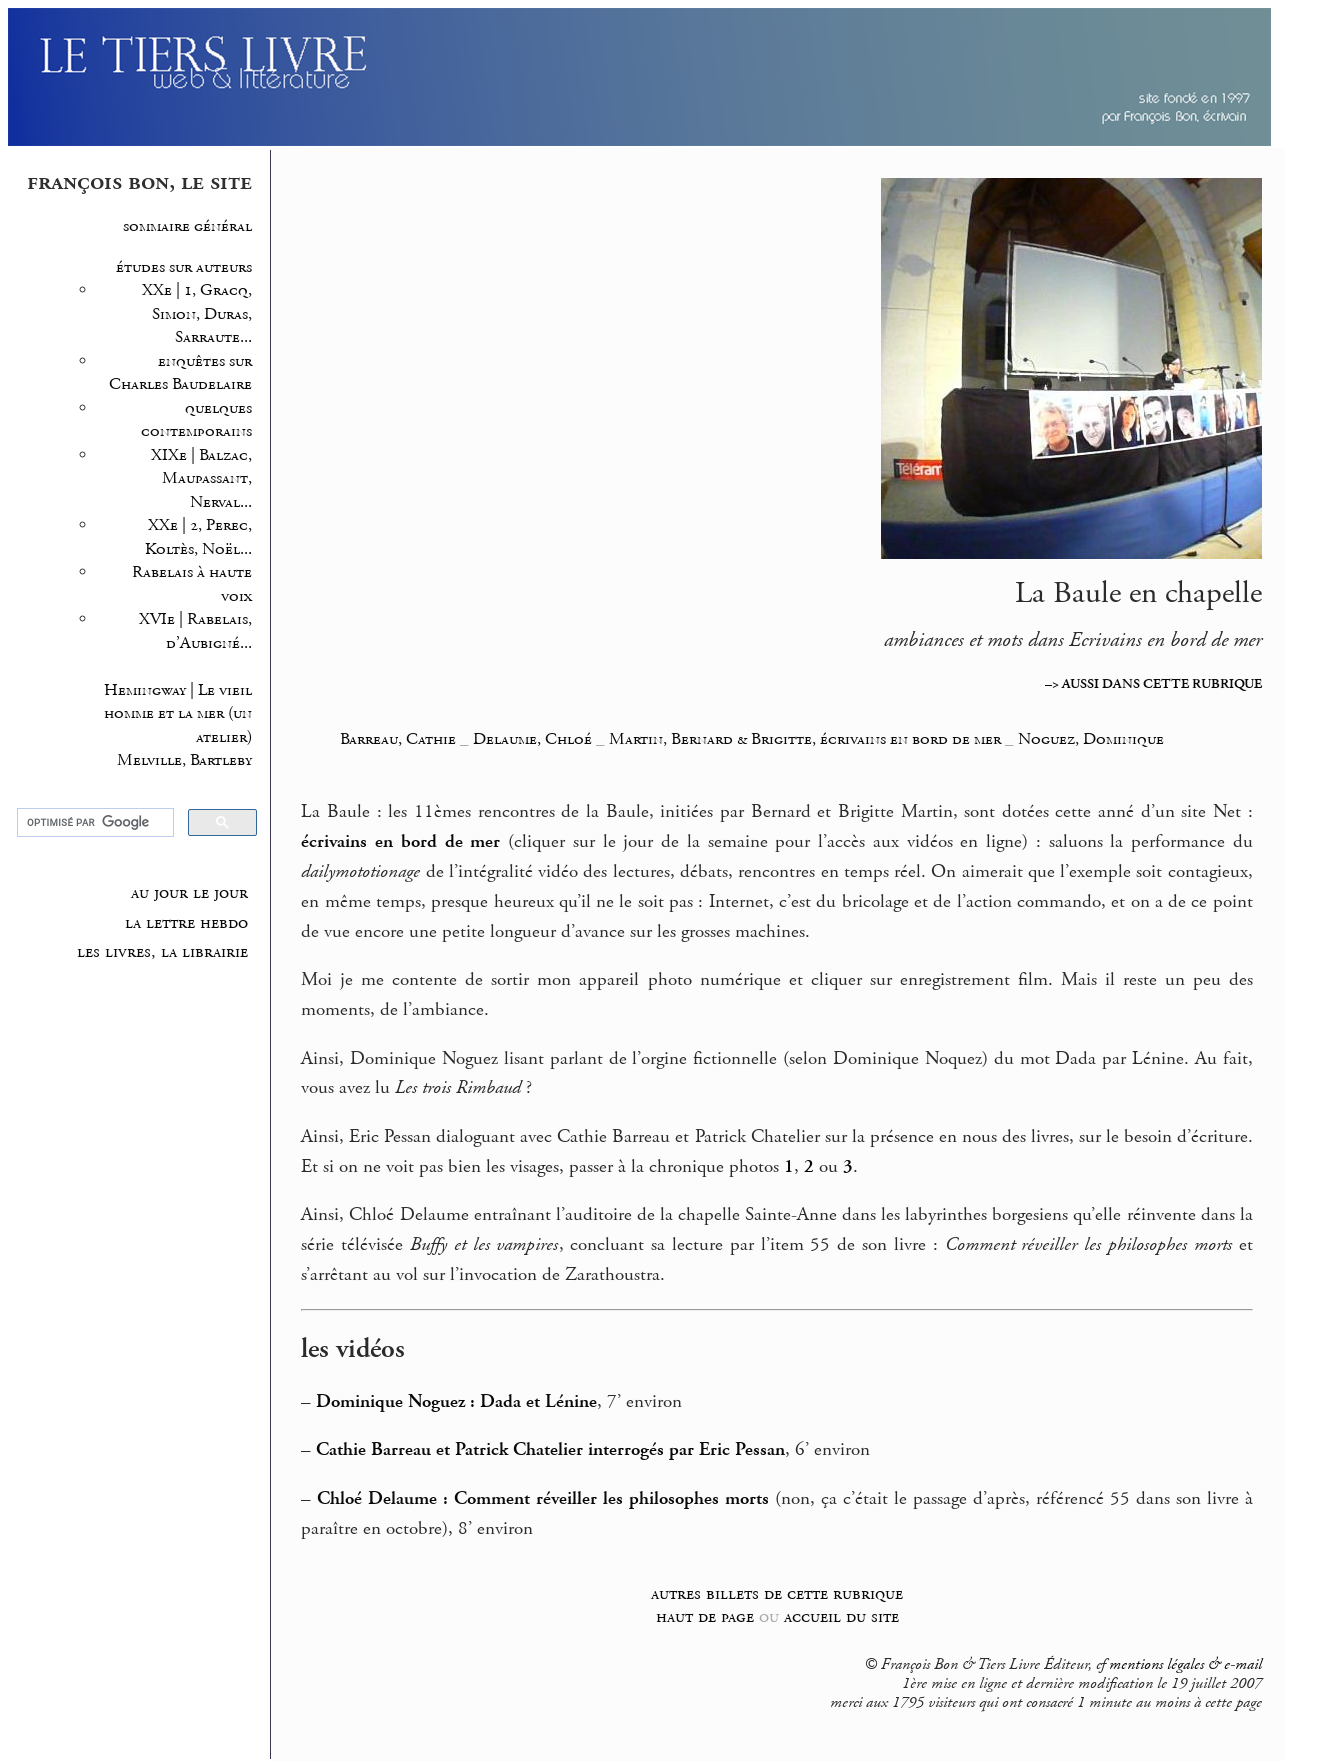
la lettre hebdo (186, 923)
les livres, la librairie (162, 952)
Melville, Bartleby (184, 760)
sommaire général (187, 226)
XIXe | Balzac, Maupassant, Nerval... (201, 479)
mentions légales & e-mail (1185, 1665)
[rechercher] (93, 823)
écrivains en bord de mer (400, 842)
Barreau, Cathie (398, 739)
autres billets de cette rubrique (777, 1593)
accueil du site (841, 1616)
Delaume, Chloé (534, 739)
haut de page (705, 1616)
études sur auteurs (184, 267)
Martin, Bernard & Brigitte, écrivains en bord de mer (805, 739)
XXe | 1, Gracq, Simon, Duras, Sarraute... (197, 314)
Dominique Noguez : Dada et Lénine (456, 1402)
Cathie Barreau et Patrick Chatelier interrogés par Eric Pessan (550, 1450)
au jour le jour (189, 893)
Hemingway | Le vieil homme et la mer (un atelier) (178, 714)
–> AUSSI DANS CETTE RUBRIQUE (1153, 684)
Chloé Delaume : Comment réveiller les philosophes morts (543, 1499)
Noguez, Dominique (1091, 739)
